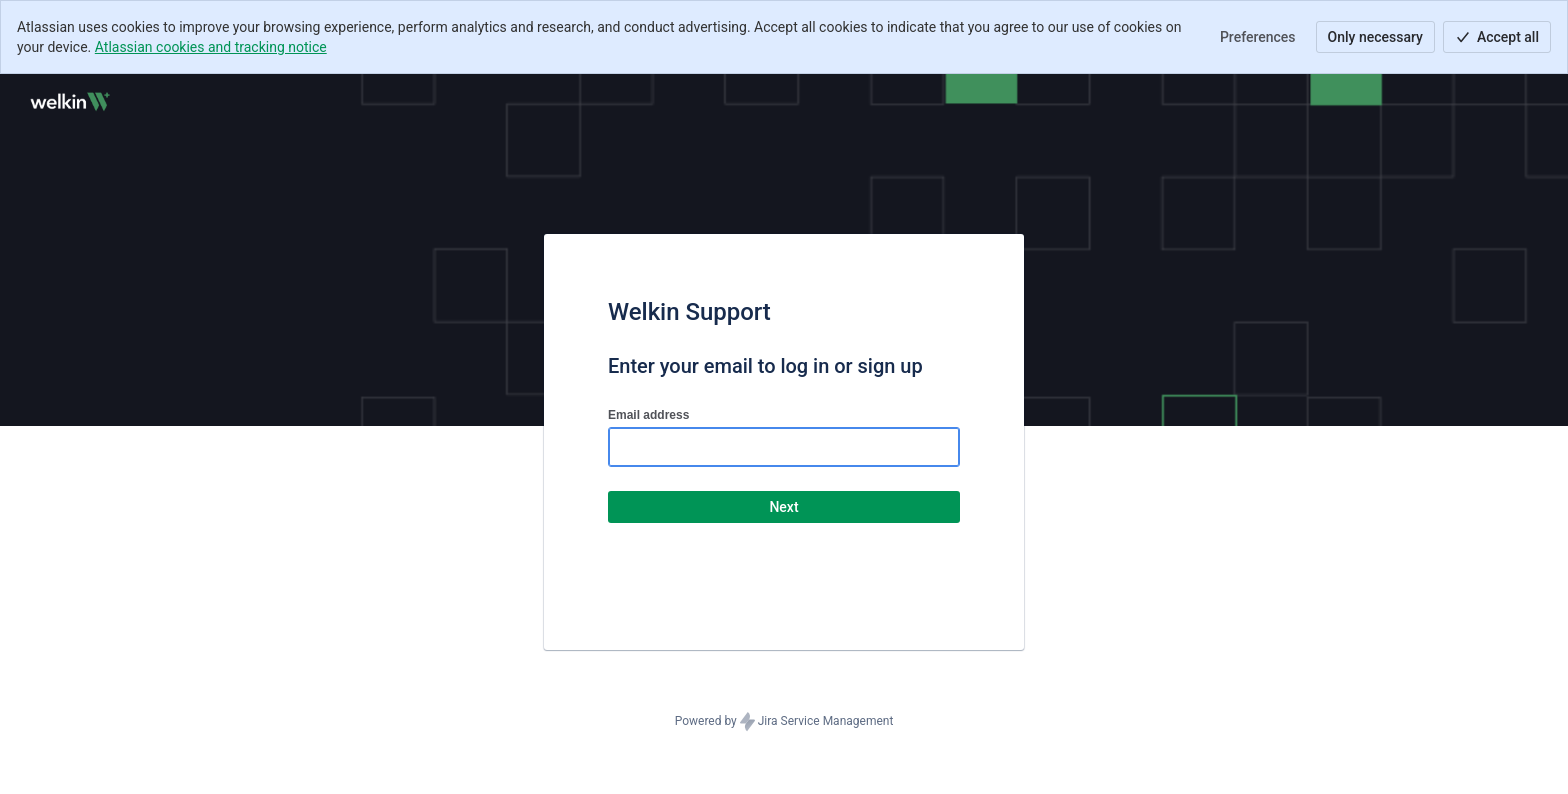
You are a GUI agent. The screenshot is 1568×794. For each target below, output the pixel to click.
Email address (648, 415)
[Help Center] (68, 102)
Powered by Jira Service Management (784, 722)
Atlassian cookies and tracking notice (211, 47)
